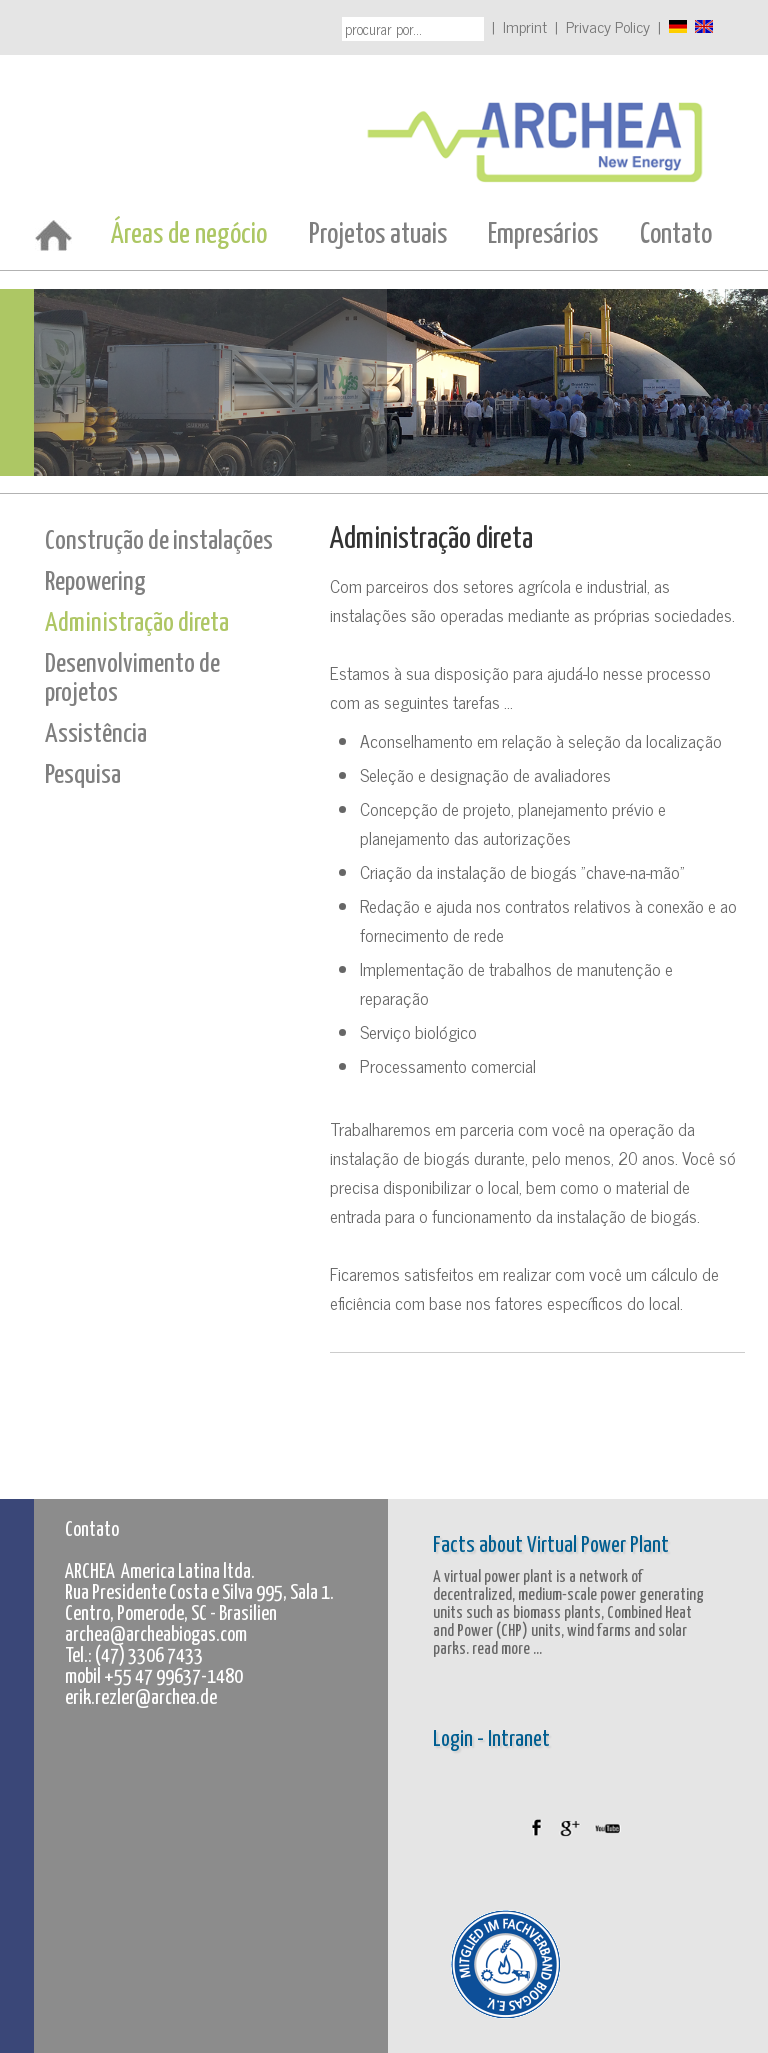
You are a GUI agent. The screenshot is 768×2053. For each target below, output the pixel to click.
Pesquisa (83, 775)
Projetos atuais (378, 235)
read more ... (505, 1649)
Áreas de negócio (189, 235)
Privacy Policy (608, 26)
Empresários (543, 235)
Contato (676, 235)
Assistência (96, 734)
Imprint (525, 26)
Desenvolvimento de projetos (132, 679)
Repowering (95, 582)
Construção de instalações (159, 541)
